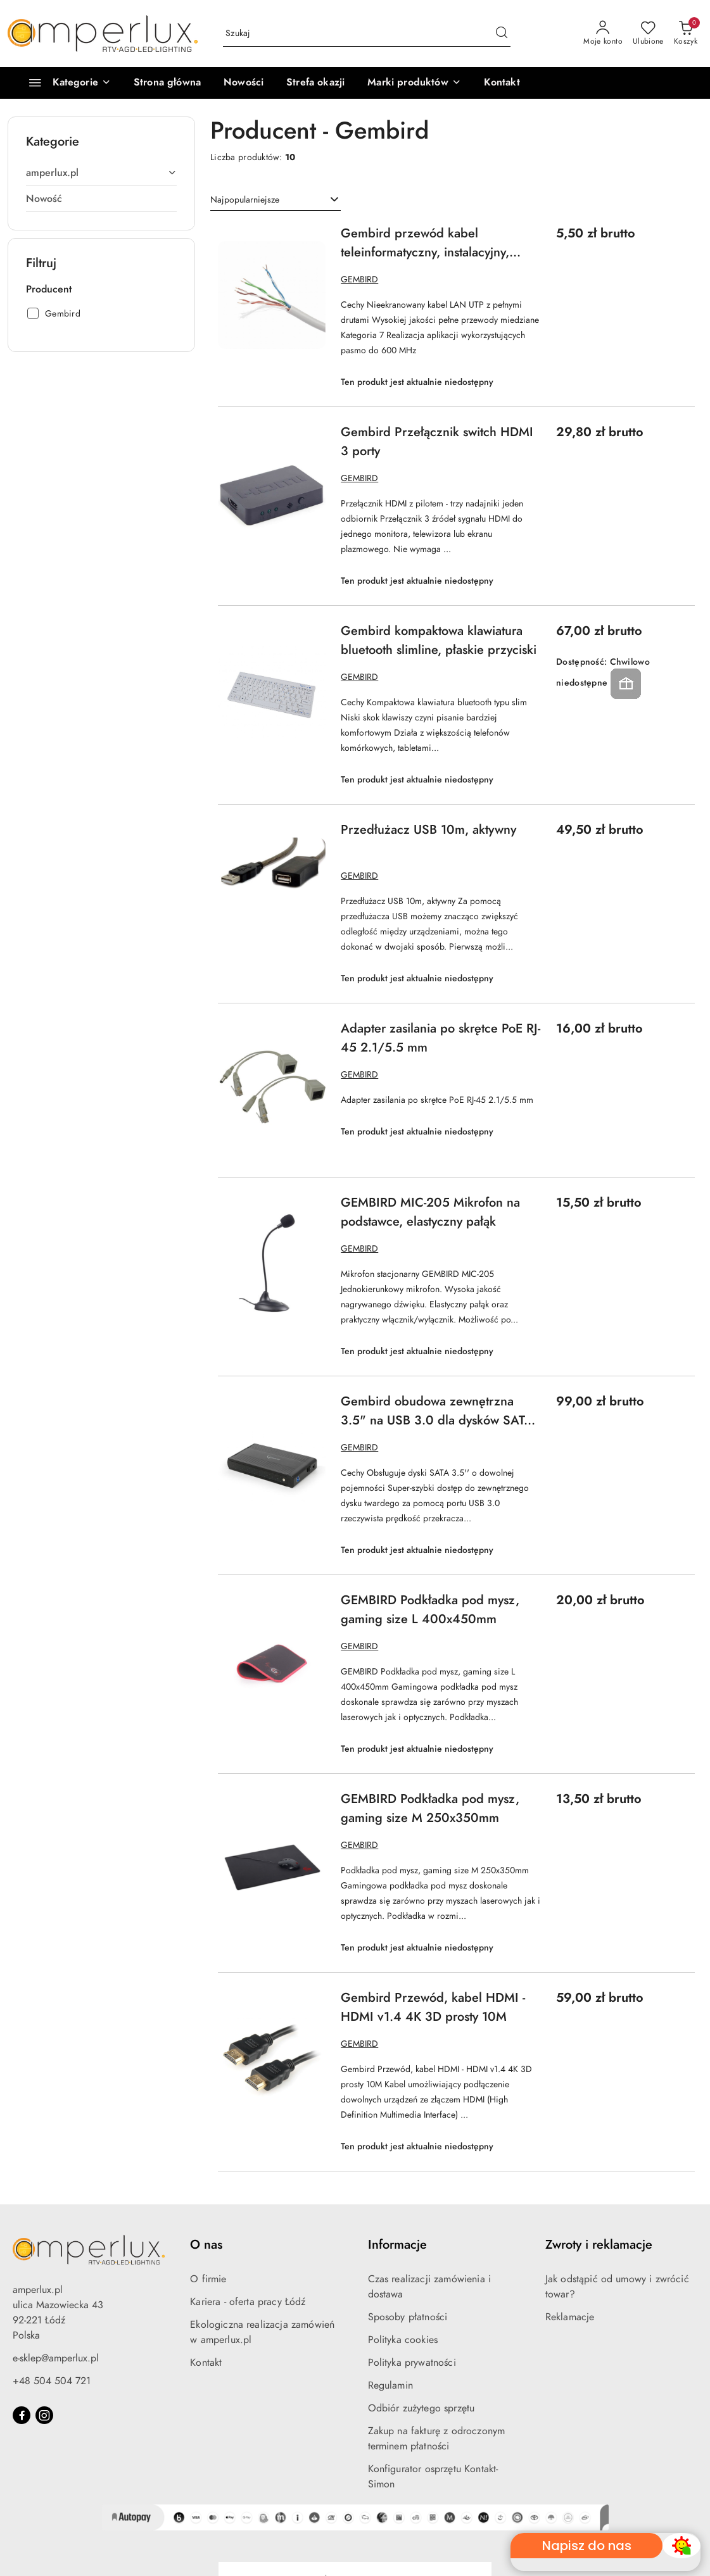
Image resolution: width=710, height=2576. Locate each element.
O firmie (208, 2279)
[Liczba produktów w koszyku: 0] (685, 33)
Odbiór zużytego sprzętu (421, 2408)
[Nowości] (244, 83)
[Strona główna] (167, 83)
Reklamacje (570, 2317)
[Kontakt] (502, 83)
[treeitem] (101, 172)
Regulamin (390, 2385)
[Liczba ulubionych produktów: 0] (648, 33)
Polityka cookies (403, 2340)
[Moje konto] (603, 33)
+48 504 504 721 (52, 2381)
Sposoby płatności (408, 2317)
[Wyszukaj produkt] (366, 34)
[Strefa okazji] (315, 83)
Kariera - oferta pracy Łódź (247, 2302)
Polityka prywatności (412, 2363)
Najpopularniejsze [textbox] (244, 200)
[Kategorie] (64, 83)
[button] (414, 83)
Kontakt (206, 2363)
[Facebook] (21, 2415)
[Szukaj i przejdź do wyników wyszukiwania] (501, 33)
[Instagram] (44, 2415)
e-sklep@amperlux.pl (56, 2358)
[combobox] (275, 200)
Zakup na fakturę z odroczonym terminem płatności (436, 2438)
